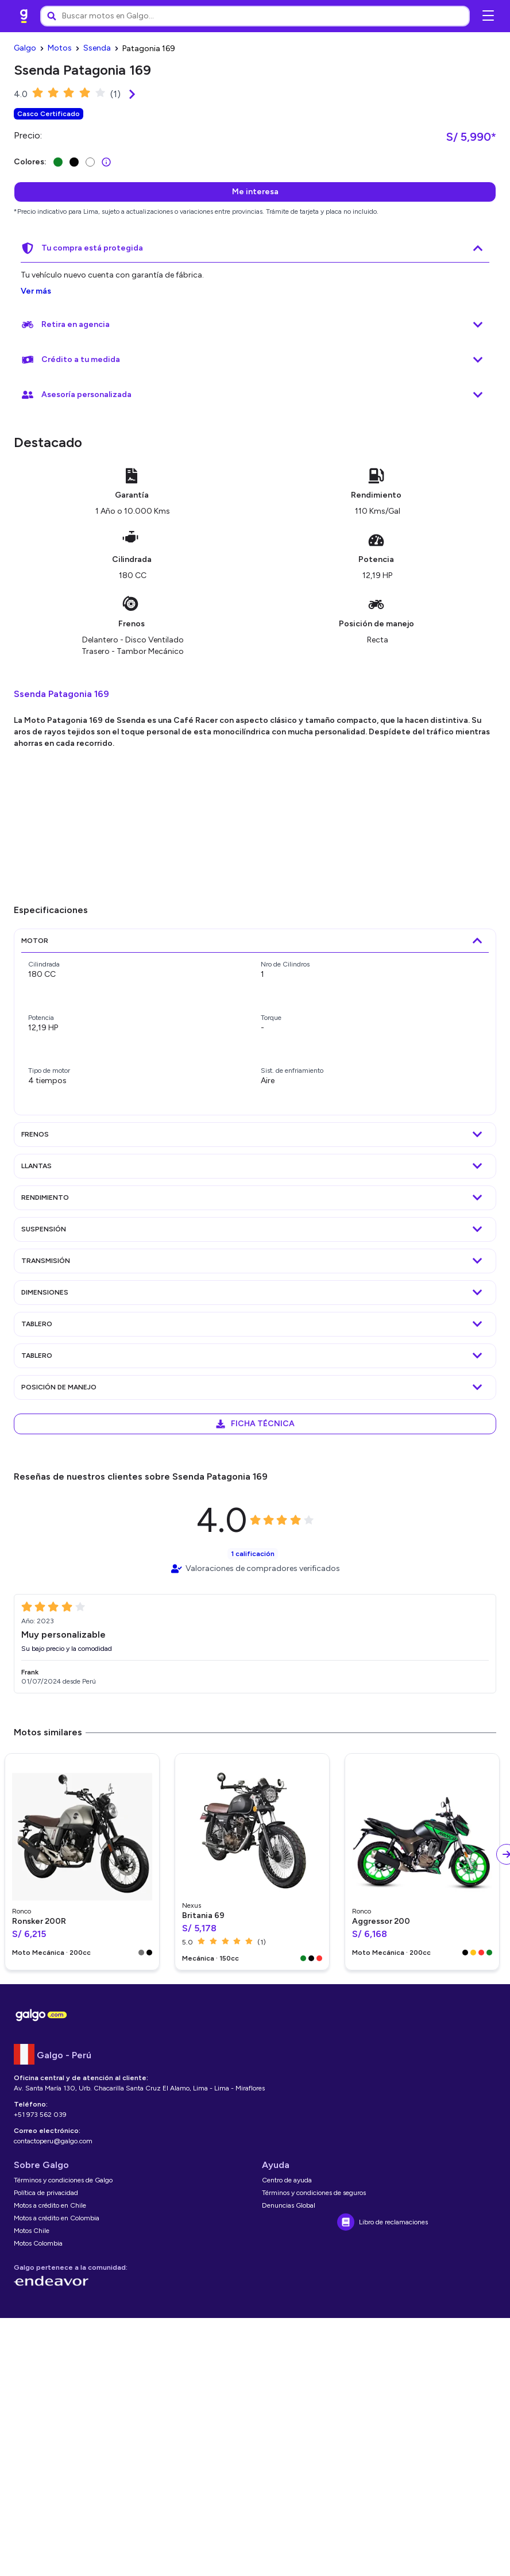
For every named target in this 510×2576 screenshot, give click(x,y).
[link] (24, 16)
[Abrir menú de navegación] (488, 16)
